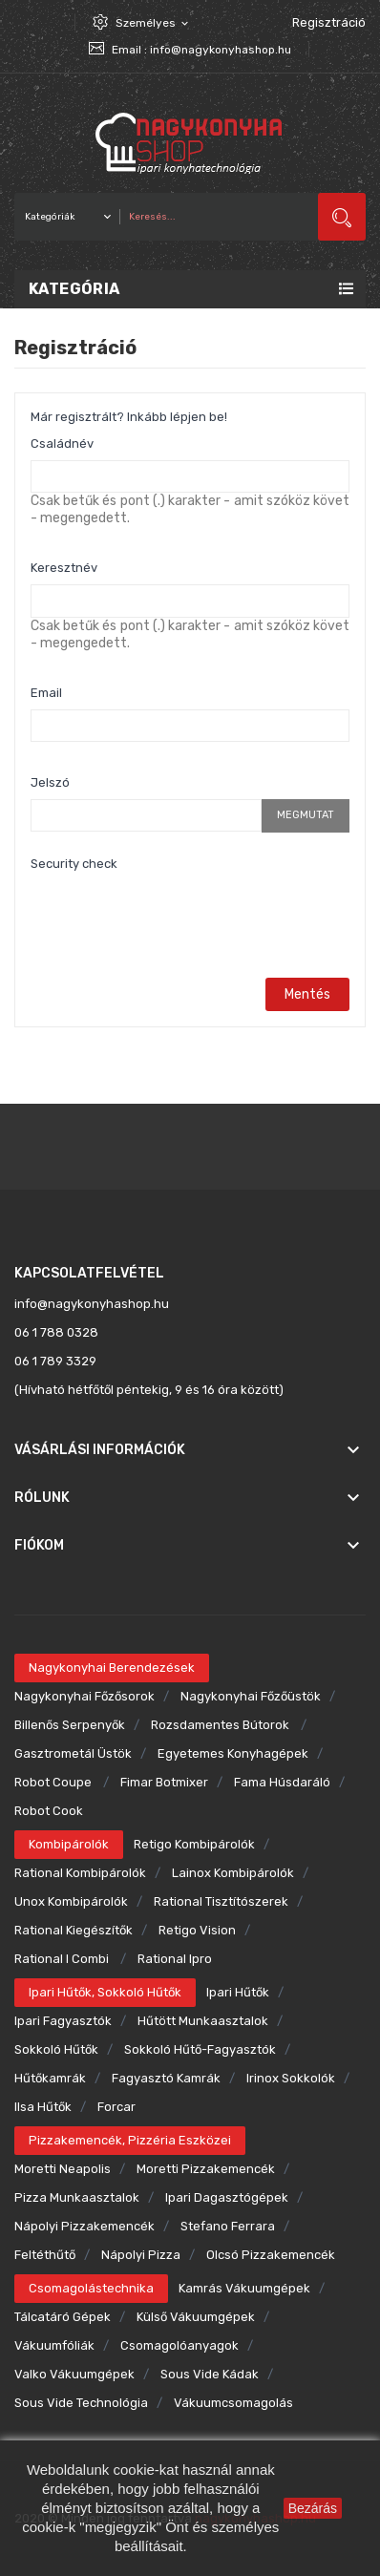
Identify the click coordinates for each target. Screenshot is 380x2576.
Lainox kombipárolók (233, 1873)
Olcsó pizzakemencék (270, 2255)
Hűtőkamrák (50, 2078)
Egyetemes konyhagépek (233, 1753)
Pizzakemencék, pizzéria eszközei (130, 2140)
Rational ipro (174, 1959)
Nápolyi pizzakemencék (84, 2226)
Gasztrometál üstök (73, 1753)
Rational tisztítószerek (221, 1901)
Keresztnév (64, 567)
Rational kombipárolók (80, 1873)
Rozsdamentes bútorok (221, 1725)
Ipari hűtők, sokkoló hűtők (105, 1992)
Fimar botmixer (164, 1782)
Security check (74, 863)
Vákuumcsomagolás (233, 2403)
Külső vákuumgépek (196, 2317)
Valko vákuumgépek (74, 2374)
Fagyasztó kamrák (166, 2078)
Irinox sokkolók (290, 2078)
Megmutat (305, 815)
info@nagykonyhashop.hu (220, 49)
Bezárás (312, 2508)
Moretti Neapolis (62, 2169)
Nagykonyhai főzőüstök (250, 1696)
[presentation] (176, 917)
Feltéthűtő (44, 2255)
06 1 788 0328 (56, 1332)
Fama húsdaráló (282, 1782)
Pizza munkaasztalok (76, 2197)
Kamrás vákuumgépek (244, 2288)
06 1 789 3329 (55, 1361)
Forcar (116, 2107)
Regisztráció (329, 22)
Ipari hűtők (237, 1992)
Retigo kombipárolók (194, 1844)
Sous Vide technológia (81, 2403)
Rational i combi (63, 1959)
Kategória (74, 289)
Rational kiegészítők (73, 1930)
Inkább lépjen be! (177, 417)
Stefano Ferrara (227, 2226)
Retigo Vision (197, 1930)
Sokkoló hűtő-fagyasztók (200, 2049)
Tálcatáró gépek (62, 2317)
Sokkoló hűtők (56, 2049)
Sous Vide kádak (209, 2374)
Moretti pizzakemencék (206, 2169)
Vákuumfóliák (54, 2345)
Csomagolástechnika (91, 2288)
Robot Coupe (54, 1782)
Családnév (62, 443)
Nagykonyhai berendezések (112, 1667)
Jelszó (50, 782)
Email (46, 693)
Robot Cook (48, 1811)
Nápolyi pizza (140, 2255)
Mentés (307, 994)
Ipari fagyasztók (63, 2021)
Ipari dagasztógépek (226, 2197)
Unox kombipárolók (71, 1901)
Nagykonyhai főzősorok (84, 1696)
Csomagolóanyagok (179, 2345)
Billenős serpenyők (69, 1725)
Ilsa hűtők (43, 2107)
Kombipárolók (69, 1844)
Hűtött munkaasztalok (202, 2021)
